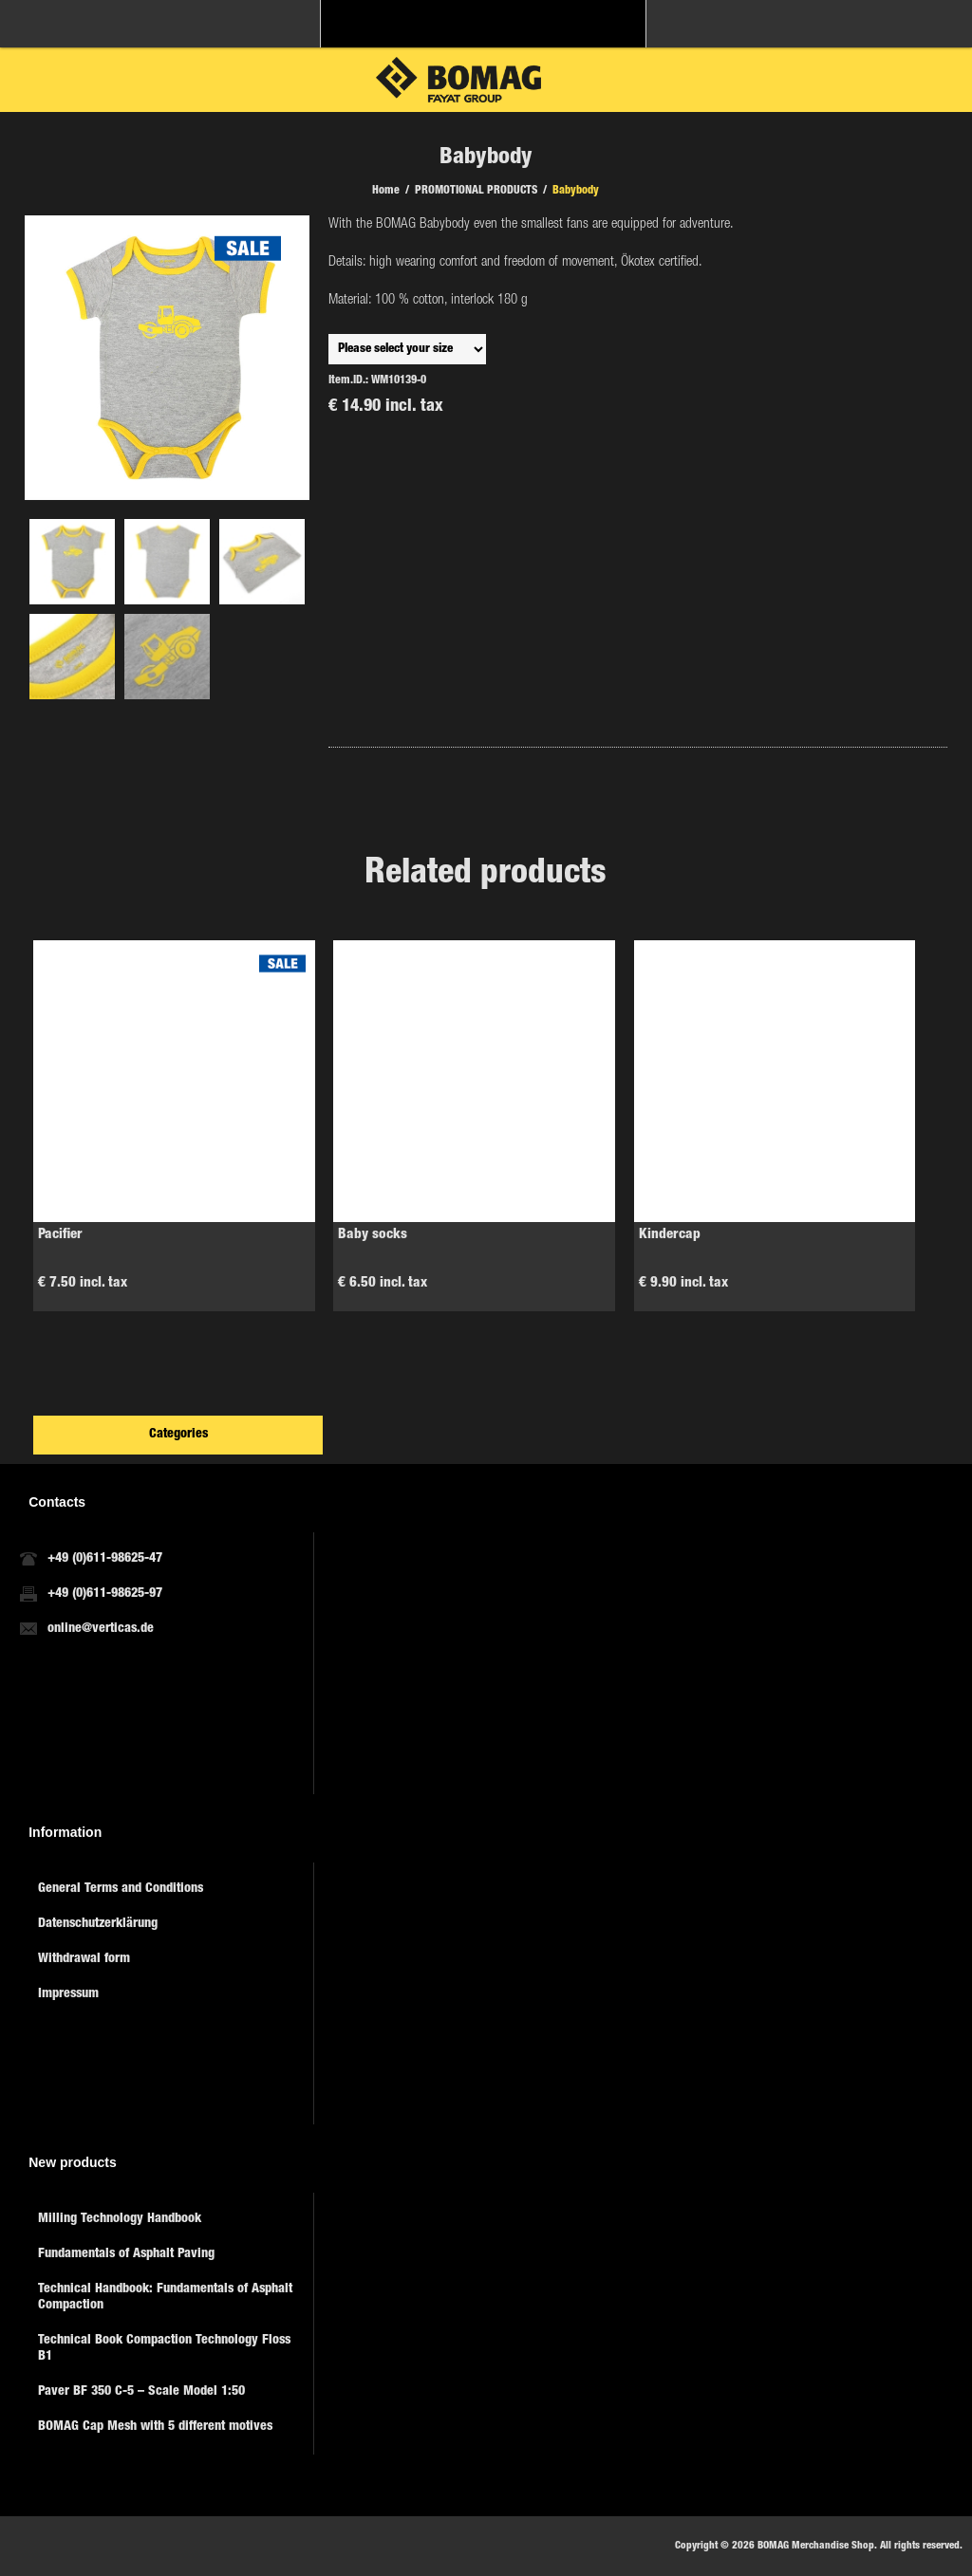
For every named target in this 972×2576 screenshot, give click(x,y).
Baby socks (372, 1235)
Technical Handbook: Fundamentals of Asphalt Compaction (165, 2297)
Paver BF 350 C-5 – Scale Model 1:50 (141, 2392)
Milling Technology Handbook (119, 2219)
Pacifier (60, 1235)
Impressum (68, 1994)
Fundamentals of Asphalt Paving (126, 2254)
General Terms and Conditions (120, 1889)
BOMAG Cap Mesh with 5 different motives (155, 2427)
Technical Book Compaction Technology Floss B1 (164, 2348)
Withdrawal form (84, 1959)
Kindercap (670, 1235)
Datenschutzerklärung (98, 1924)
